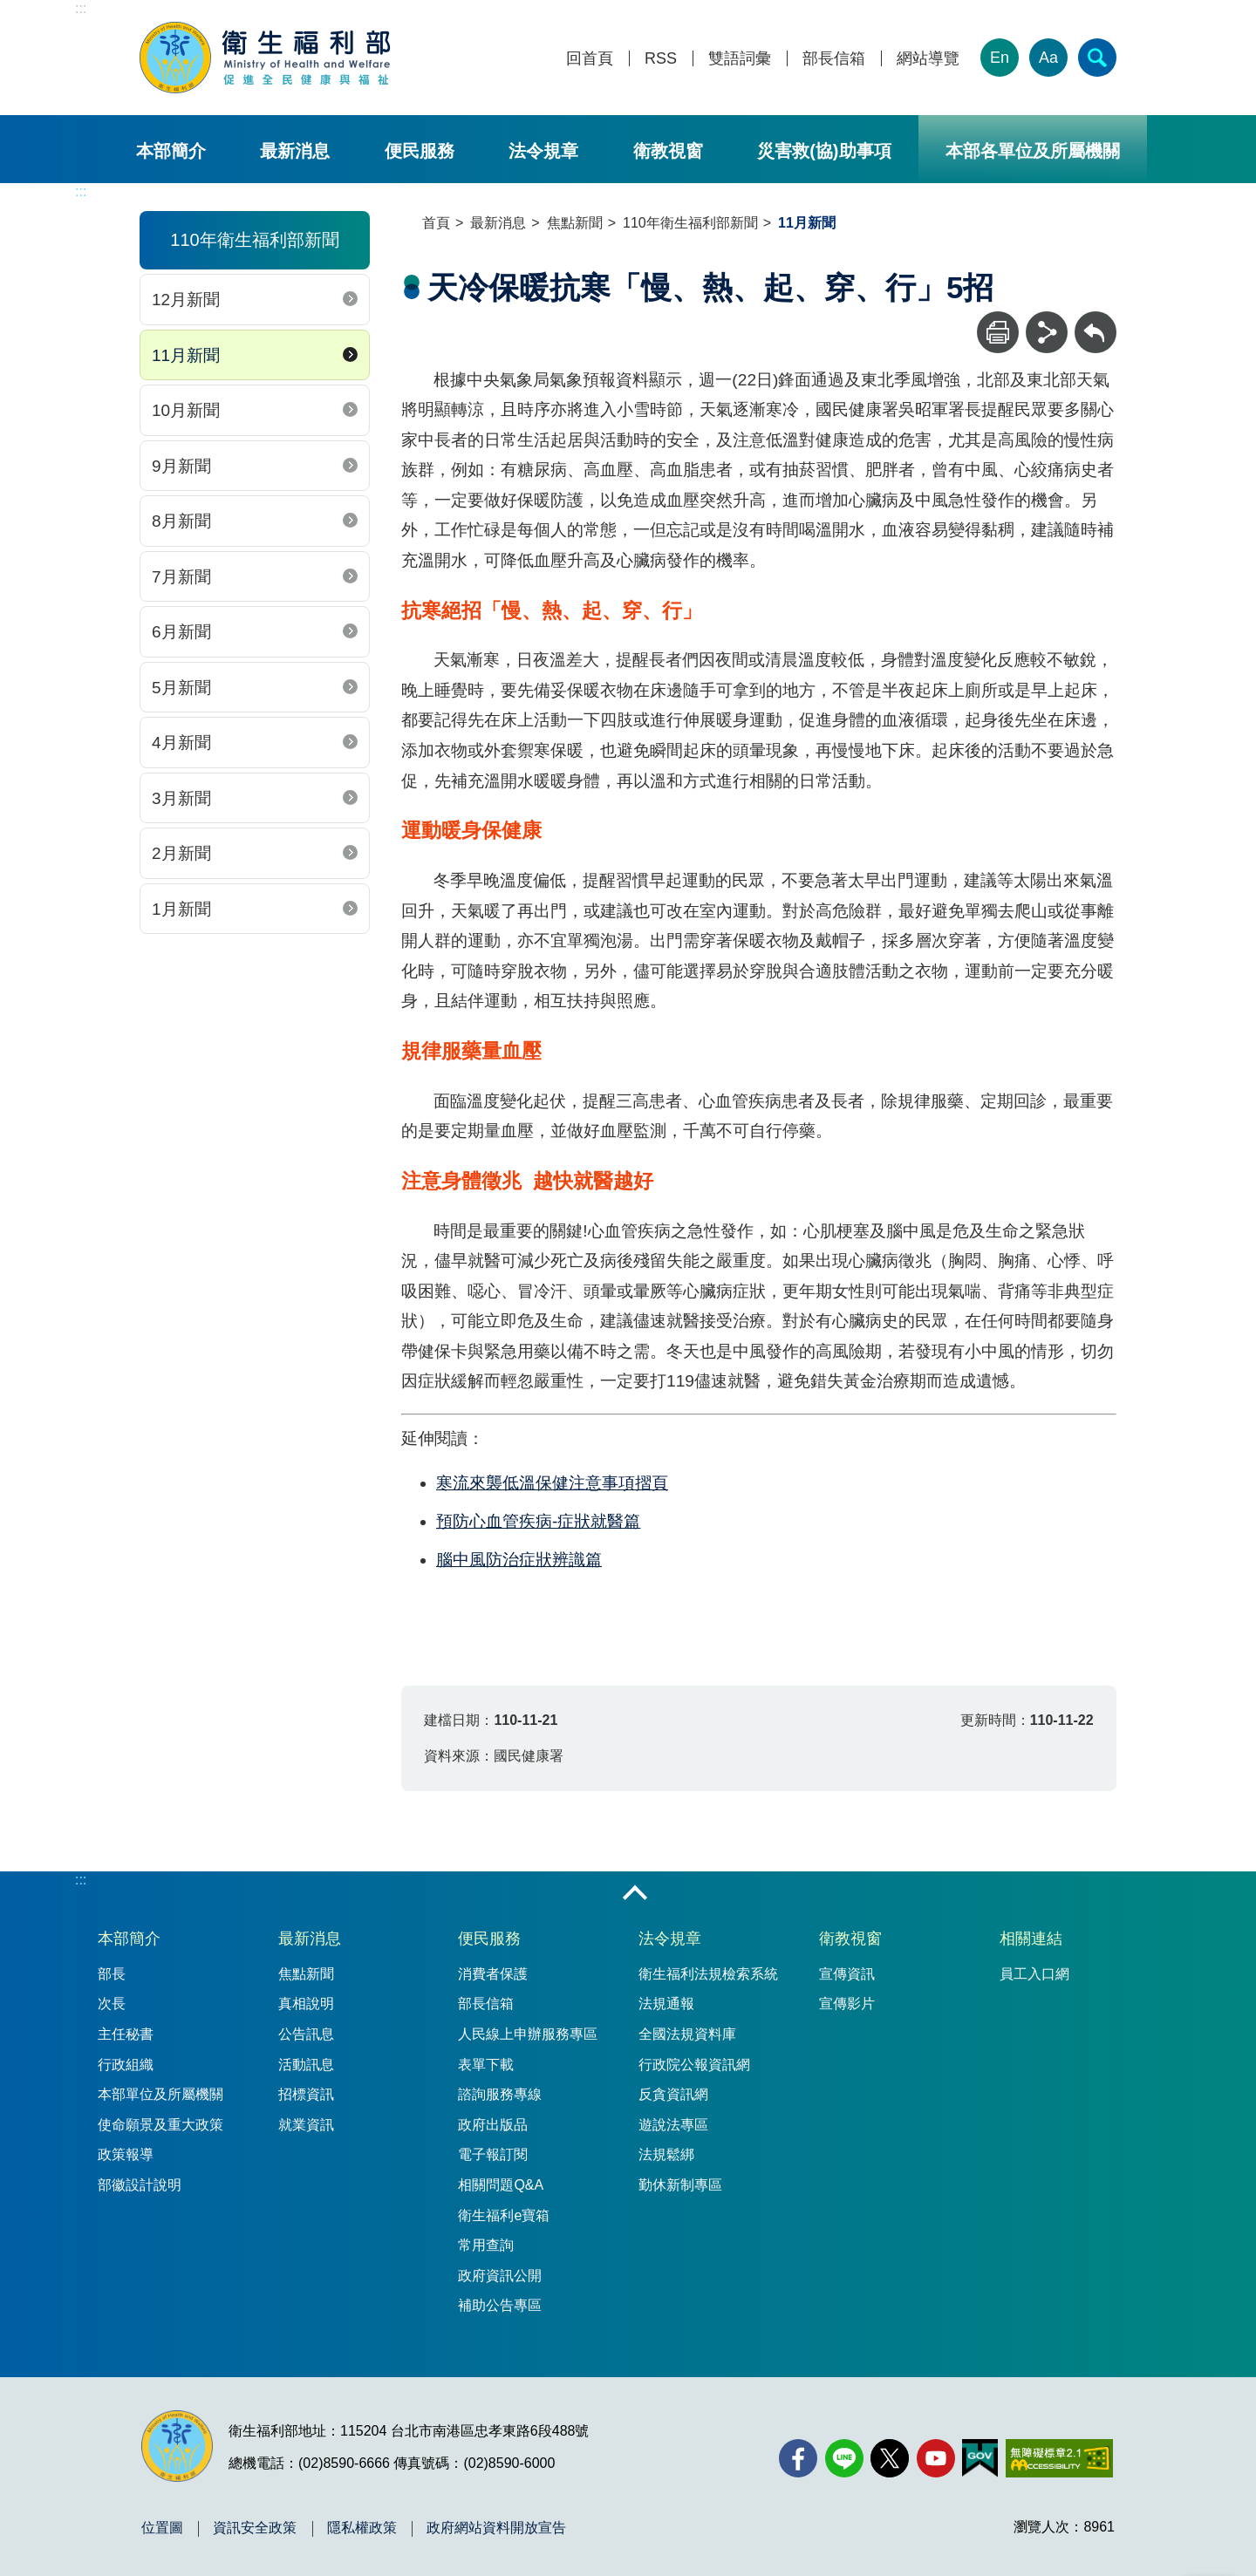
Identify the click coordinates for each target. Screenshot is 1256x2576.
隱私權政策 (362, 2528)
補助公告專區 (500, 2305)
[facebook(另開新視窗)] (798, 2458)
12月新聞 (186, 299)
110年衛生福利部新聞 (690, 222)
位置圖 (162, 2528)
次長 (112, 2003)
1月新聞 (181, 909)
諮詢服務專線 (500, 2094)
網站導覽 (928, 59)
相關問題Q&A (500, 2184)
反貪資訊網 (673, 2094)
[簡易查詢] (1097, 57)
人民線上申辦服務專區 (527, 2034)
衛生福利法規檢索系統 (708, 1973)
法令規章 (543, 150)
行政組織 (126, 2064)
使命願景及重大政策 (160, 2124)
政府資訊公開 (500, 2275)
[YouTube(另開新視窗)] (936, 2458)
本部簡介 (171, 150)
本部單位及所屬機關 (160, 2094)
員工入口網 (1034, 1973)
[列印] (998, 332)
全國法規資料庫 (687, 2034)
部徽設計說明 (139, 2184)
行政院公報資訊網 (694, 2064)
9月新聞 (181, 466)
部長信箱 (833, 59)
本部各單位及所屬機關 (1032, 150)
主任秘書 (126, 2034)
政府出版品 (493, 2124)
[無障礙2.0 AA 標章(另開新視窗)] (1059, 2458)
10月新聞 (186, 410)
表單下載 (486, 2064)
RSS (661, 59)
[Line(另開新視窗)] (844, 2458)
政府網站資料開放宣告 (496, 2528)
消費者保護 (493, 1973)
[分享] (1047, 332)
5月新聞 (181, 687)
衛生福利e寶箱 (504, 2215)
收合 (635, 1894)
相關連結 (1031, 1938)
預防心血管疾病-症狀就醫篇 (538, 1521)
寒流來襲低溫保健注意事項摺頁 (552, 1483)
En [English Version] (999, 57)
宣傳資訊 (847, 1973)
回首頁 (589, 59)
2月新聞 (181, 853)
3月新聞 (181, 798)
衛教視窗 (668, 150)
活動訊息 (306, 2064)
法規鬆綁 (666, 2154)
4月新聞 (181, 742)
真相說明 (306, 2003)
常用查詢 (486, 2245)
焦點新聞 (575, 222)
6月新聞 (181, 632)
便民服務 (419, 150)
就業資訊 (306, 2124)
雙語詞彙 (739, 59)
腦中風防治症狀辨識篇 (519, 1559)
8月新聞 (181, 521)
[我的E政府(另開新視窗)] (980, 2458)
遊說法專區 (673, 2124)
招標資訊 (306, 2094)
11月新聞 (186, 355)
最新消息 (295, 150)
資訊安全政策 (255, 2528)
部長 (112, 1973)
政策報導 (126, 2154)
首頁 (436, 222)
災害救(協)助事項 (824, 150)
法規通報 (666, 2003)
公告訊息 (306, 2034)
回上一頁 (1095, 319)
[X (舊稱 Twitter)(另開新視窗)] (889, 2458)
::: (80, 8)
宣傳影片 (847, 2003)
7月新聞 (181, 577)
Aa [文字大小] (1048, 57)
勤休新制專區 (680, 2184)
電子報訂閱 (493, 2154)
